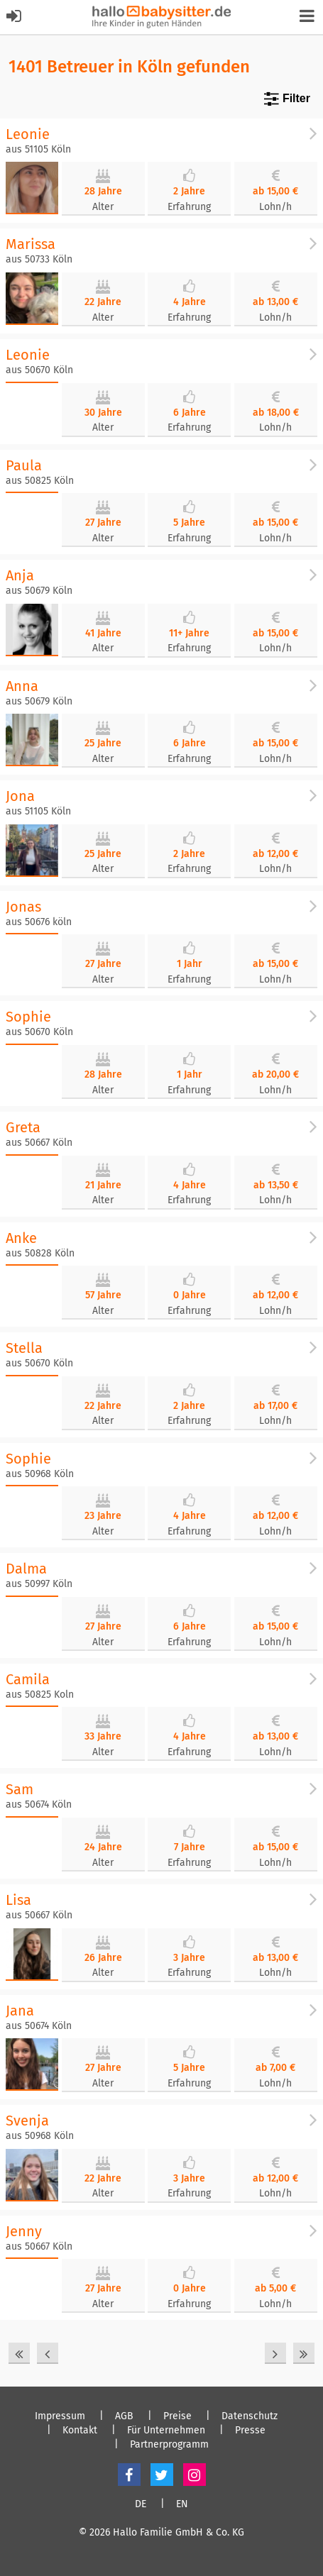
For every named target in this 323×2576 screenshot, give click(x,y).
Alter (103, 207)
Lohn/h (275, 207)
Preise (177, 2416)
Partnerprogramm (169, 2444)
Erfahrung (189, 207)
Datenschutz (249, 2416)
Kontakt (79, 2430)
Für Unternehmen (166, 2430)
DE (140, 2504)
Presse (250, 2430)
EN (182, 2504)
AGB (124, 2416)
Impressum (60, 2416)
